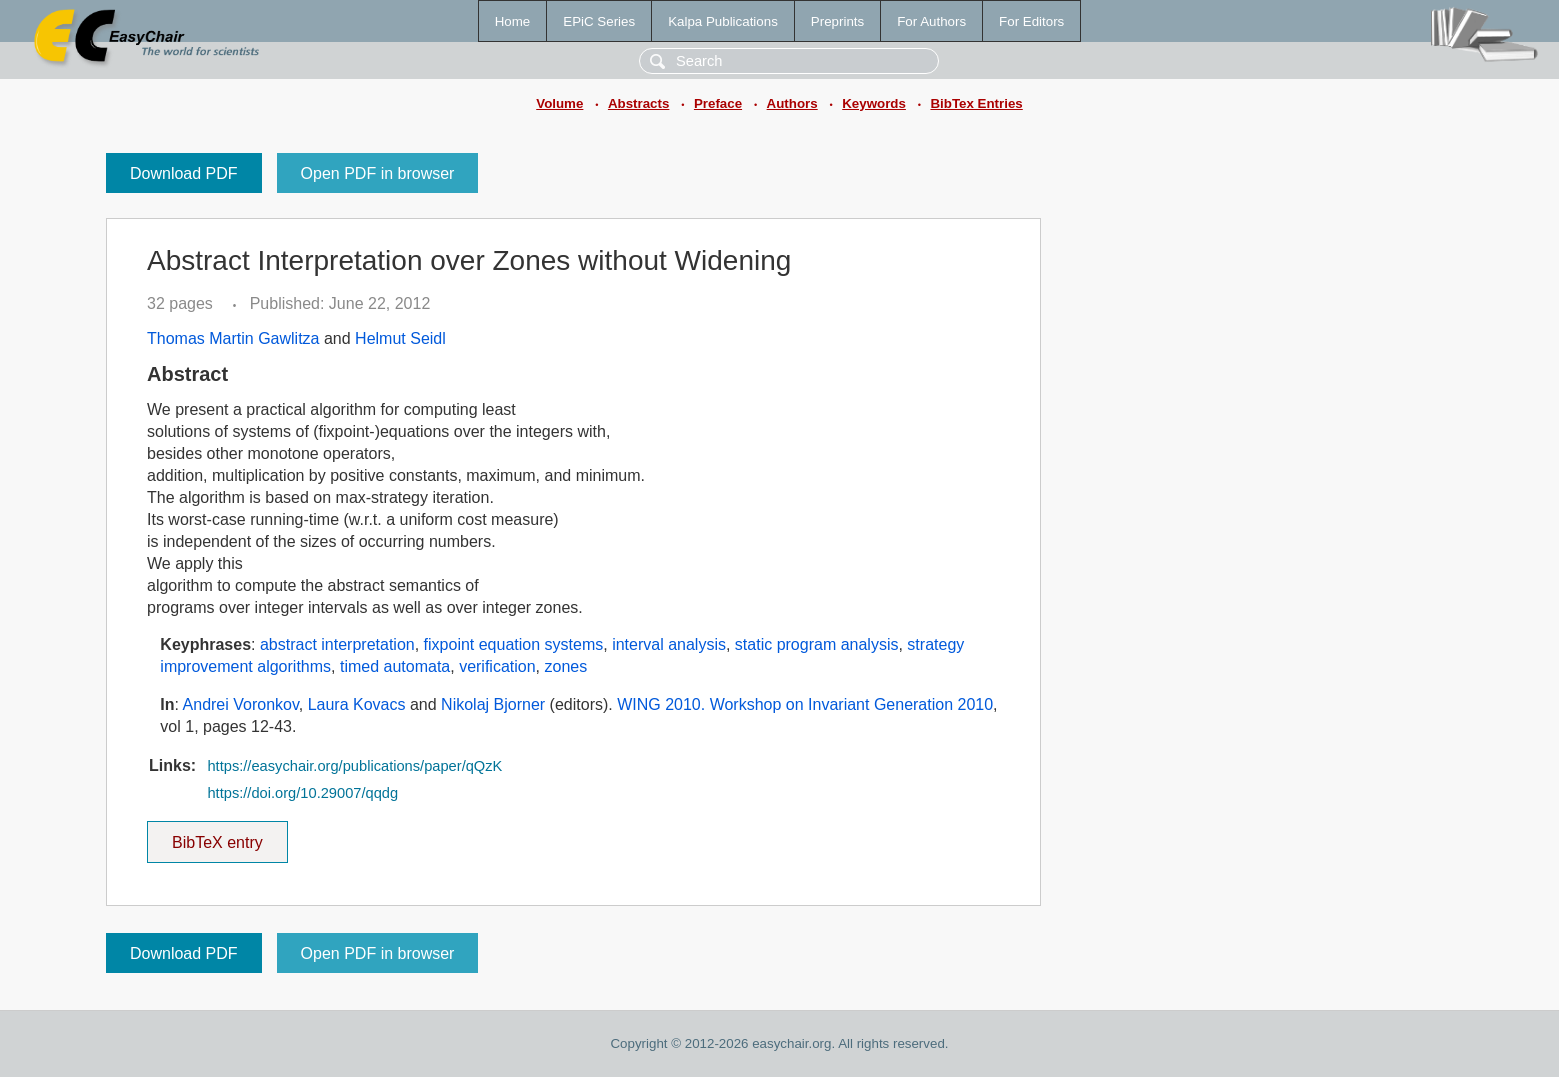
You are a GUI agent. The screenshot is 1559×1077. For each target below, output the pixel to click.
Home (513, 21)
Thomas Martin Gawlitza (233, 338)
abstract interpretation (337, 644)
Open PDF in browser (378, 173)
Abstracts (638, 103)
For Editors (1031, 21)
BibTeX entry (217, 836)
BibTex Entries (976, 103)
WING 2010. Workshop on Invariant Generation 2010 (805, 704)
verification (497, 666)
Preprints (837, 21)
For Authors (931, 21)
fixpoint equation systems (514, 644)
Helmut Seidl (400, 338)
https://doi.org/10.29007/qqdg (302, 793)
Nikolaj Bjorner (493, 704)
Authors (792, 103)
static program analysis (817, 644)
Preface (718, 103)
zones (566, 666)
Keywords (874, 103)
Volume (559, 103)
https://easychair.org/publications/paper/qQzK (354, 766)
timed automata (395, 666)
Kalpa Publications (723, 21)
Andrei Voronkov (241, 704)
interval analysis (669, 644)
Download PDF (184, 173)
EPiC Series (599, 21)
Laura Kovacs (357, 704)
